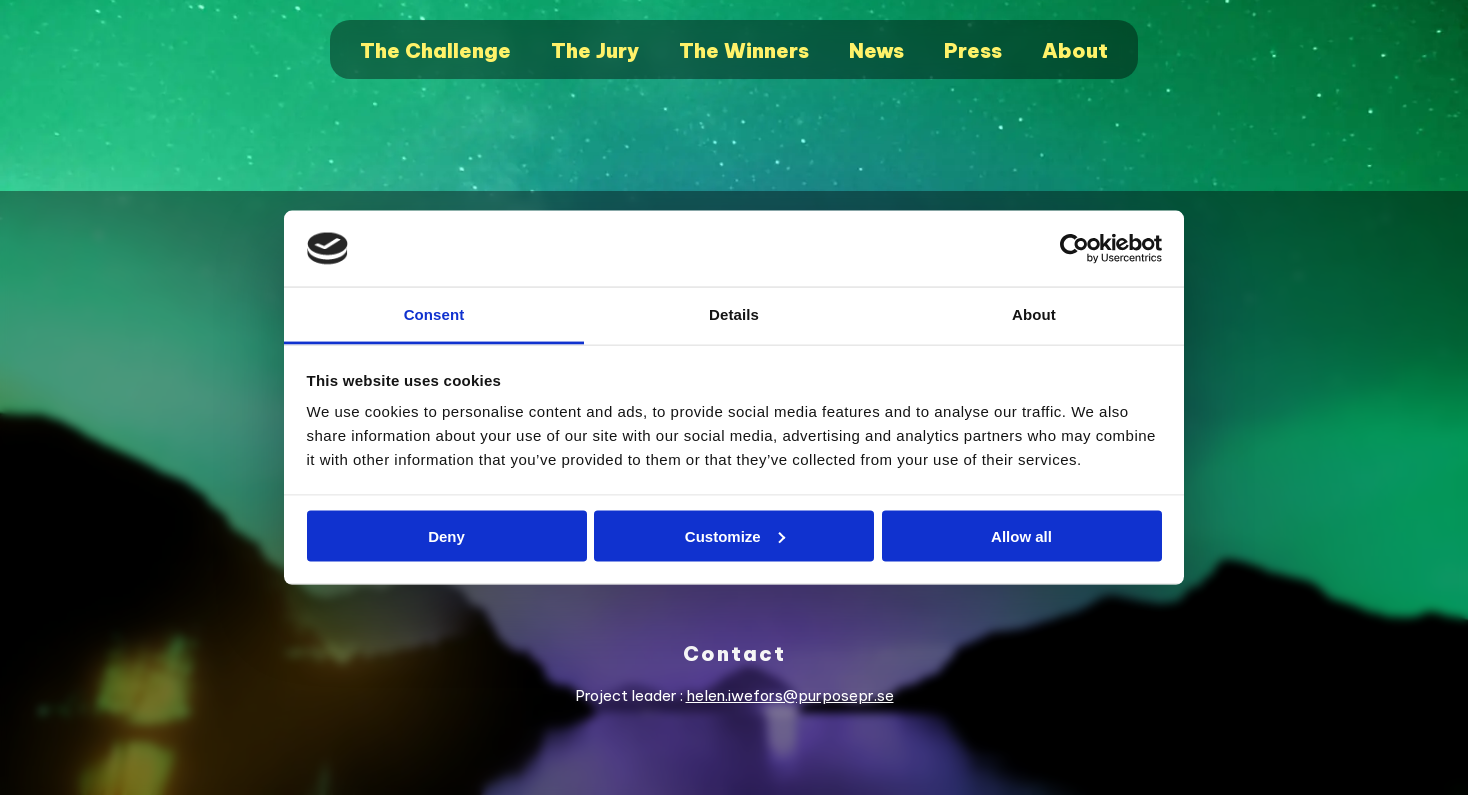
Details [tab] (734, 314)
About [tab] (1034, 314)
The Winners (744, 50)
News (876, 50)
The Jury (595, 50)
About (1075, 50)
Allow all (1021, 535)
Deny (446, 535)
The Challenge (435, 50)
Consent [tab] (434, 314)
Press (973, 50)
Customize (735, 535)
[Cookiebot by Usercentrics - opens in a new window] (1074, 249)
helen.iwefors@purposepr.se (790, 695)
